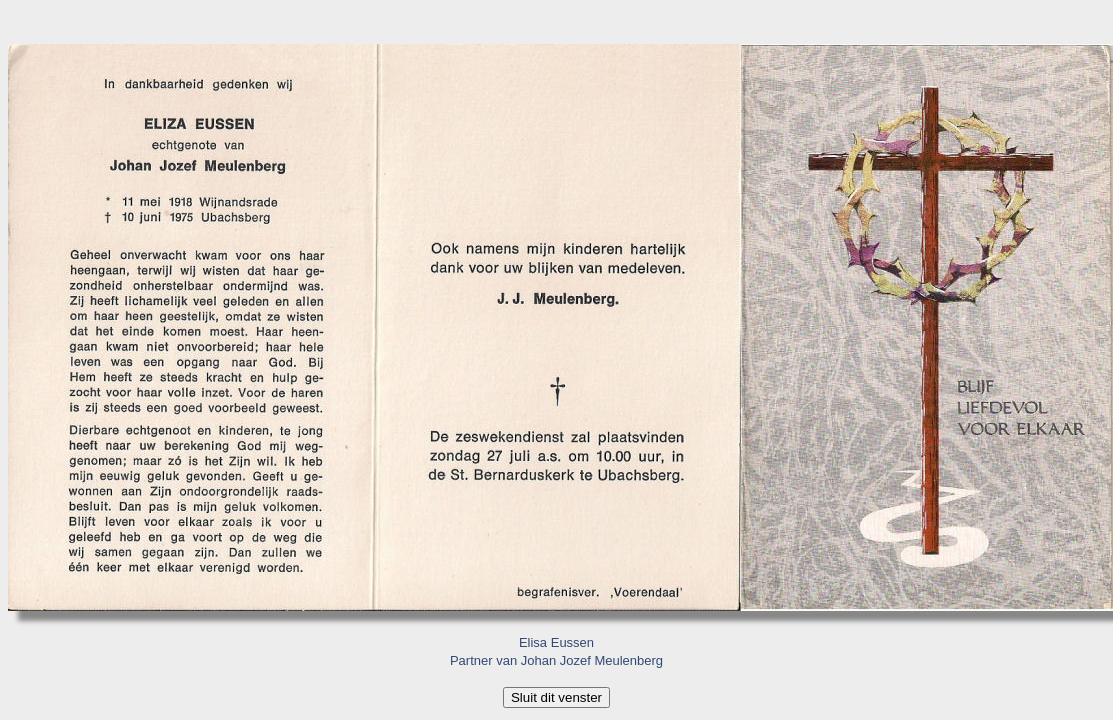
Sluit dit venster (556, 697)
